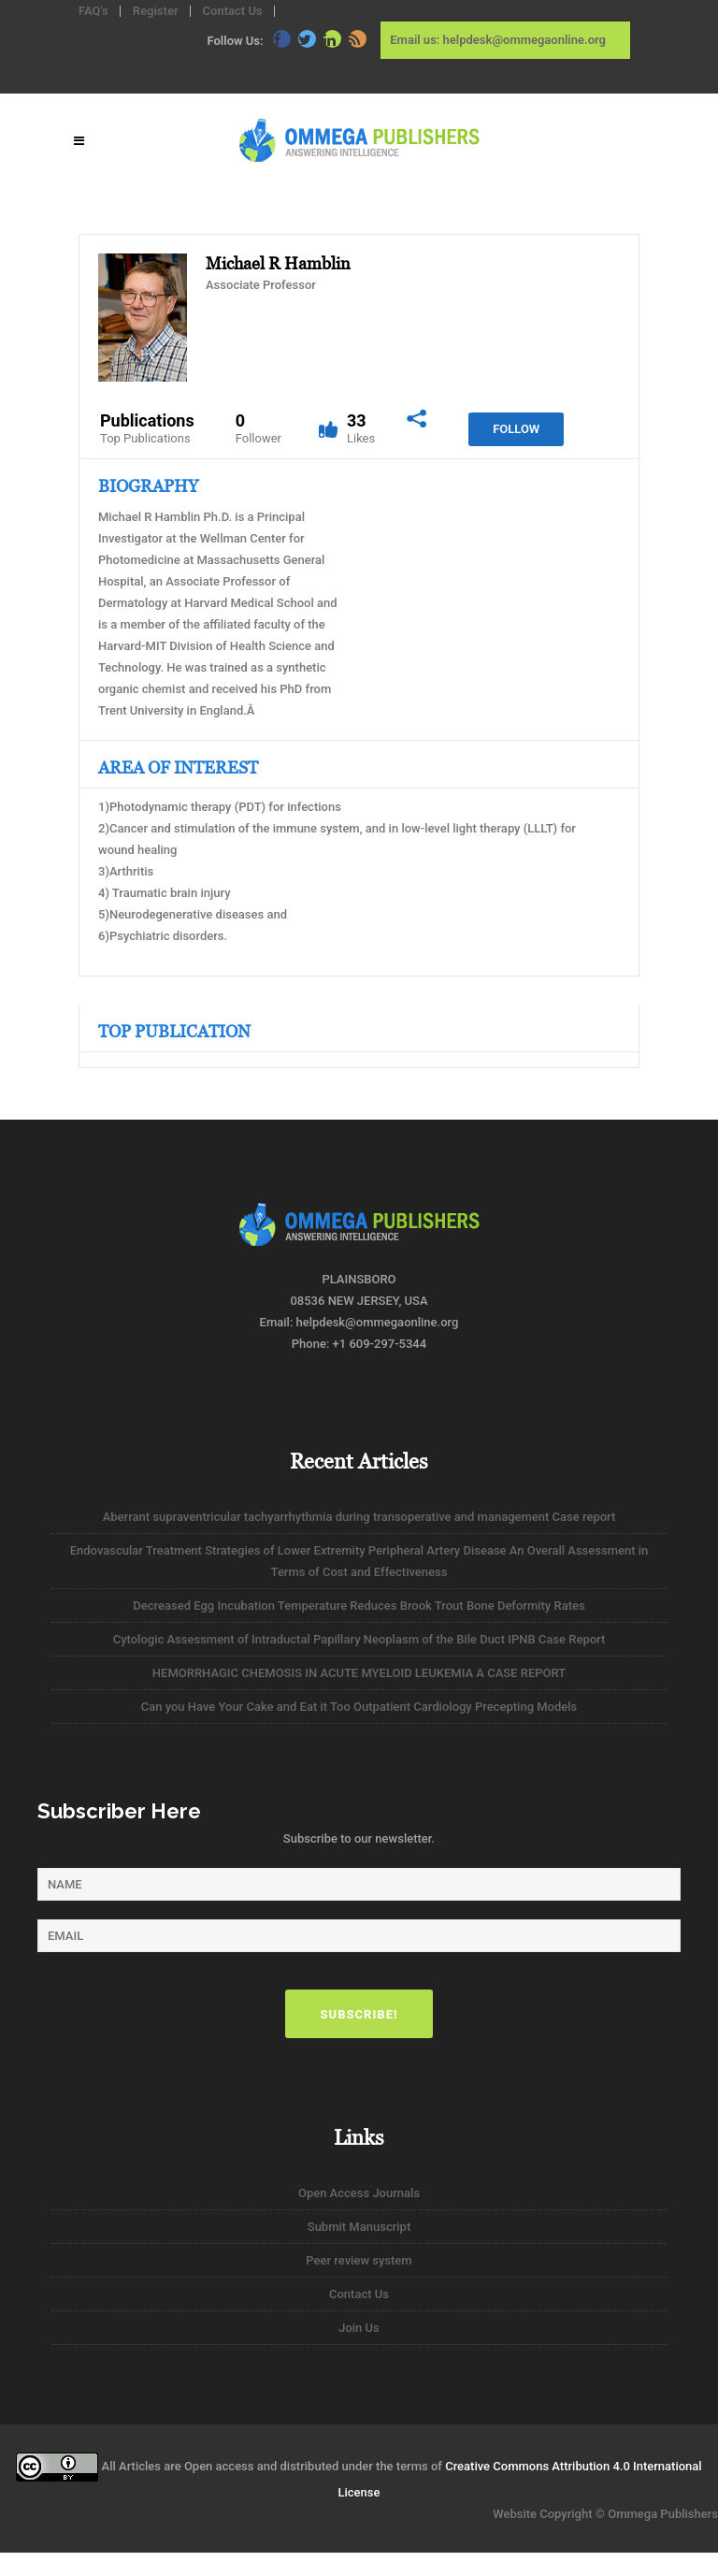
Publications (147, 429)
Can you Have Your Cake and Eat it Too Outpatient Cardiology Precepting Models (359, 1707)
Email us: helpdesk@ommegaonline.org (498, 40)
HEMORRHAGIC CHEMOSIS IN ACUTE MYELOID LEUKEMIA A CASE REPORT (359, 1673)
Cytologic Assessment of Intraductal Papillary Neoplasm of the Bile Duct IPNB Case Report (359, 1639)
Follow (516, 429)
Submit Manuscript (359, 2227)
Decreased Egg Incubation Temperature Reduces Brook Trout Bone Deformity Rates (358, 1606)
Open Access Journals (359, 2193)
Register (156, 11)
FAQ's (93, 11)
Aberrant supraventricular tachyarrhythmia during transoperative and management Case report (359, 1517)
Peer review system (358, 2260)
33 (361, 429)
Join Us (359, 2328)
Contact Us (233, 11)
